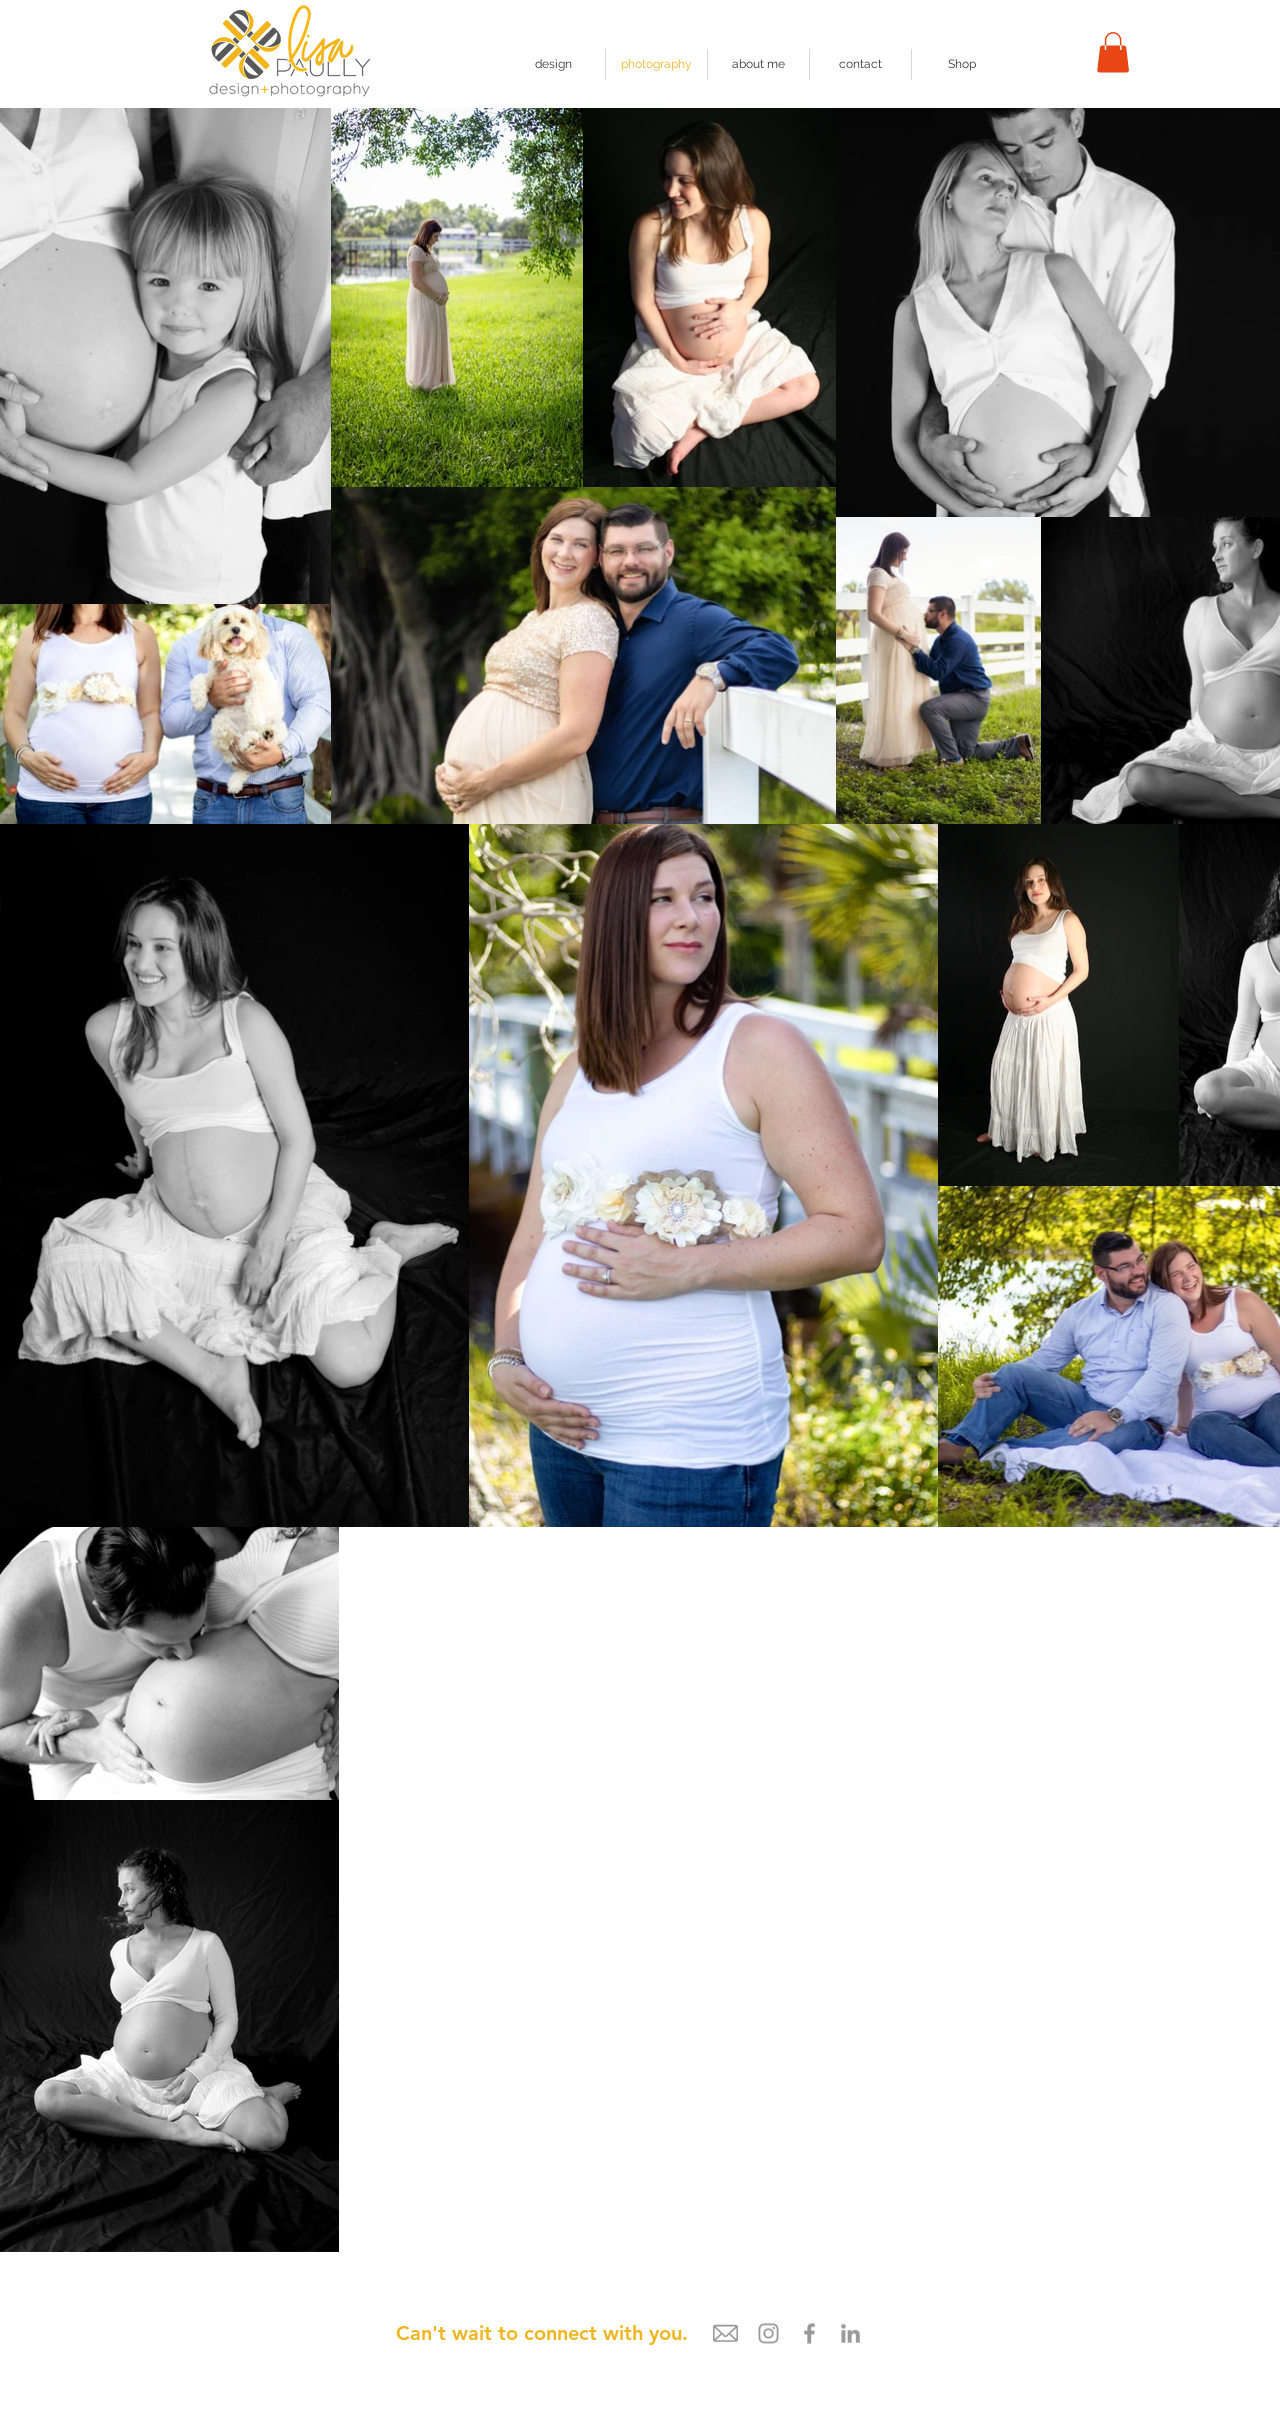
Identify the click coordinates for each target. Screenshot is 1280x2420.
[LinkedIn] (850, 2333)
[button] (1113, 52)
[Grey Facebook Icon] (809, 2333)
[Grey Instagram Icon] (768, 2333)
